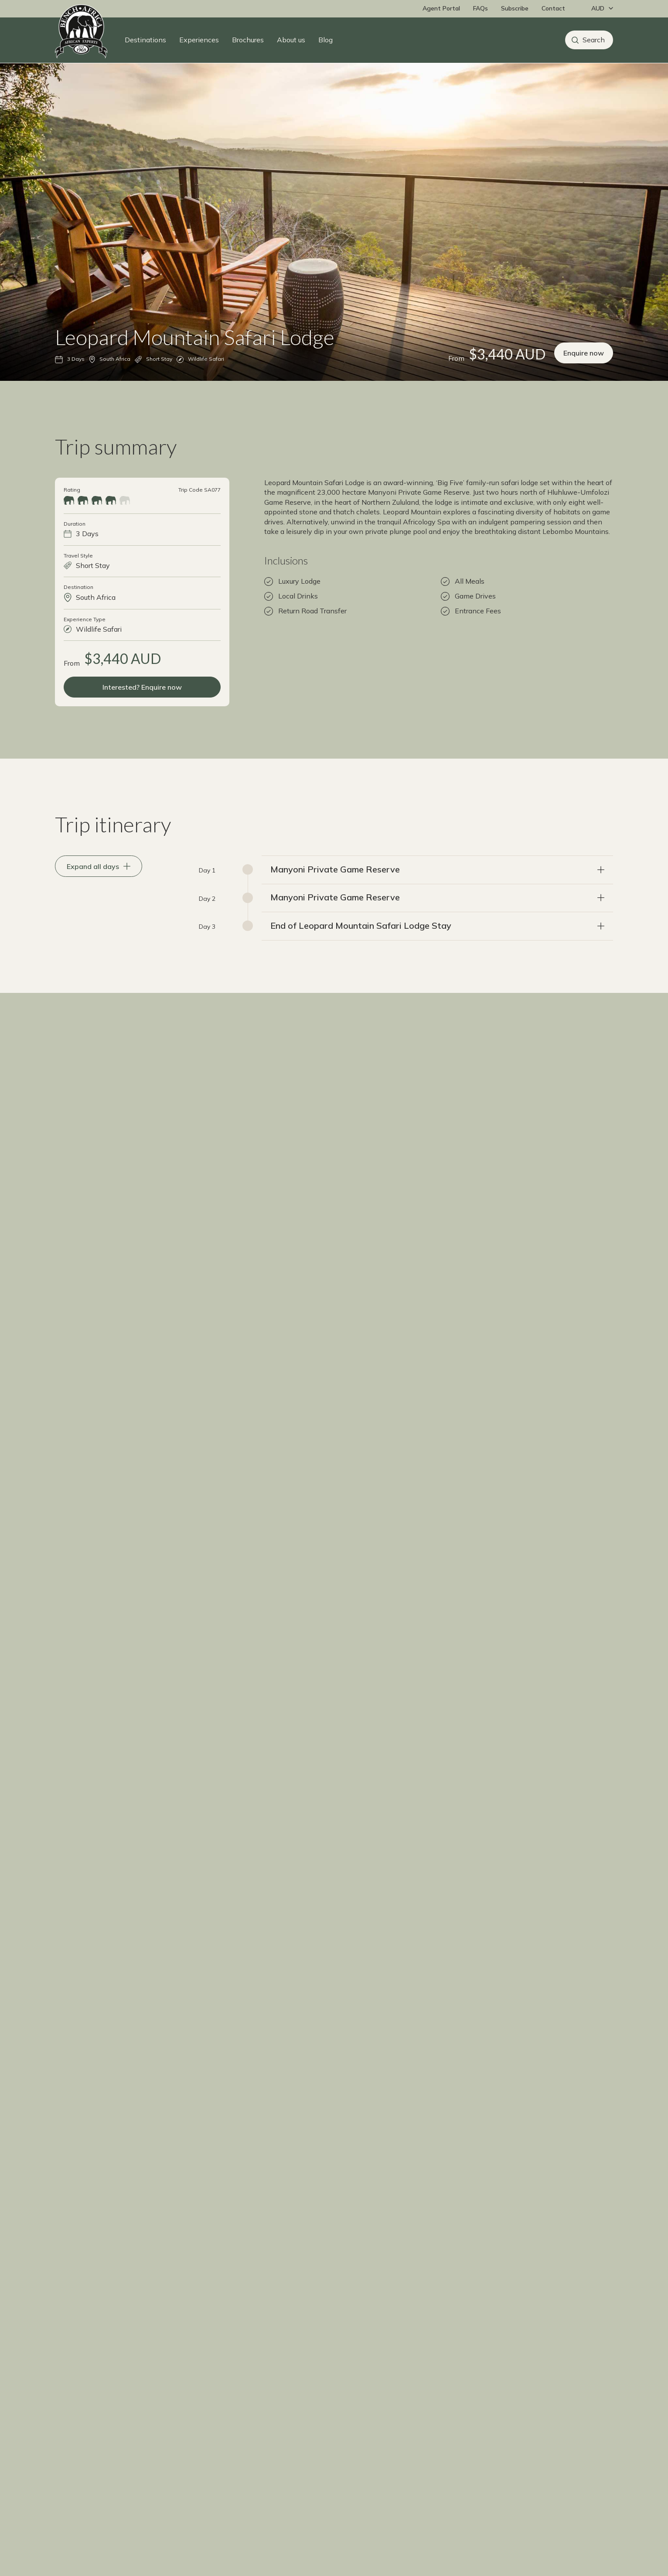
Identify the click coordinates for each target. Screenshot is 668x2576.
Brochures (248, 39)
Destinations (145, 39)
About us (291, 39)
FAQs (480, 8)
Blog (325, 39)
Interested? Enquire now (142, 703)
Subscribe (514, 8)
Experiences (199, 39)
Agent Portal (441, 8)
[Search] (589, 40)
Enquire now (583, 369)
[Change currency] (600, 8)
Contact (553, 8)
